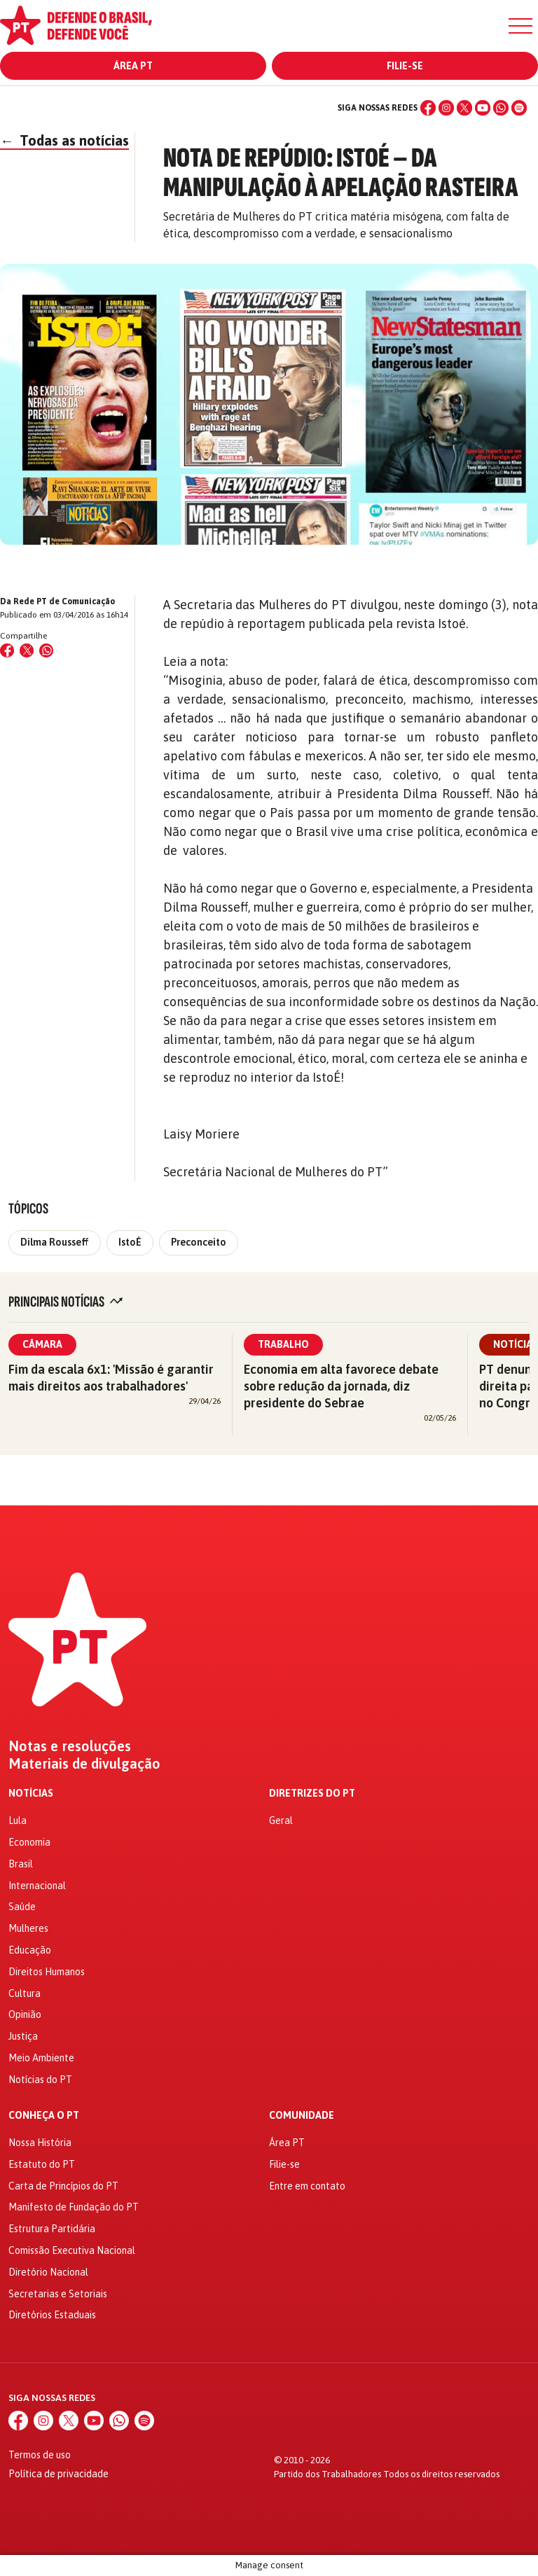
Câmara (42, 1344)
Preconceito (198, 1242)
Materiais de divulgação (84, 1763)
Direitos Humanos (46, 1971)
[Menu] (520, 26)
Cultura (24, 1993)
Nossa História (39, 2142)
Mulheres (28, 1928)
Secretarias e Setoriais (57, 2293)
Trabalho (283, 1344)
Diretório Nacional (48, 2272)
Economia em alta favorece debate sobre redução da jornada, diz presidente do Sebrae (341, 1386)
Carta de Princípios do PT (63, 2186)
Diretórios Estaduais (52, 2314)
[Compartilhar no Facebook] (7, 650)
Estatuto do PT (41, 2164)
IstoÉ (130, 1242)
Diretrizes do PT (312, 1793)
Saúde (22, 1906)
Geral (281, 1820)
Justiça (23, 2036)
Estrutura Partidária (51, 2228)
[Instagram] (446, 108)
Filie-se (405, 65)
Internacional (37, 1885)
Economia (29, 1842)
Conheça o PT (43, 2115)
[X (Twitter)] (464, 108)
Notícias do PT (40, 2079)
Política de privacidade (58, 2473)
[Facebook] (428, 108)
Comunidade (301, 2115)
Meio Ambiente (41, 2057)
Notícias (30, 1793)
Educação (29, 1950)
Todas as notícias (64, 140)
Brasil (20, 1864)
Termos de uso (39, 2454)
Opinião (24, 2014)
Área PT (133, 65)
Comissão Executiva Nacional (71, 2250)
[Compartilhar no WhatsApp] (46, 650)
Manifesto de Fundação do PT (73, 2207)
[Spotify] (519, 108)
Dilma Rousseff (54, 1242)
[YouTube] (482, 108)
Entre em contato (307, 2186)
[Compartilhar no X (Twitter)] (27, 650)
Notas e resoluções (69, 1746)
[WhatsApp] (501, 108)
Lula (17, 1820)
